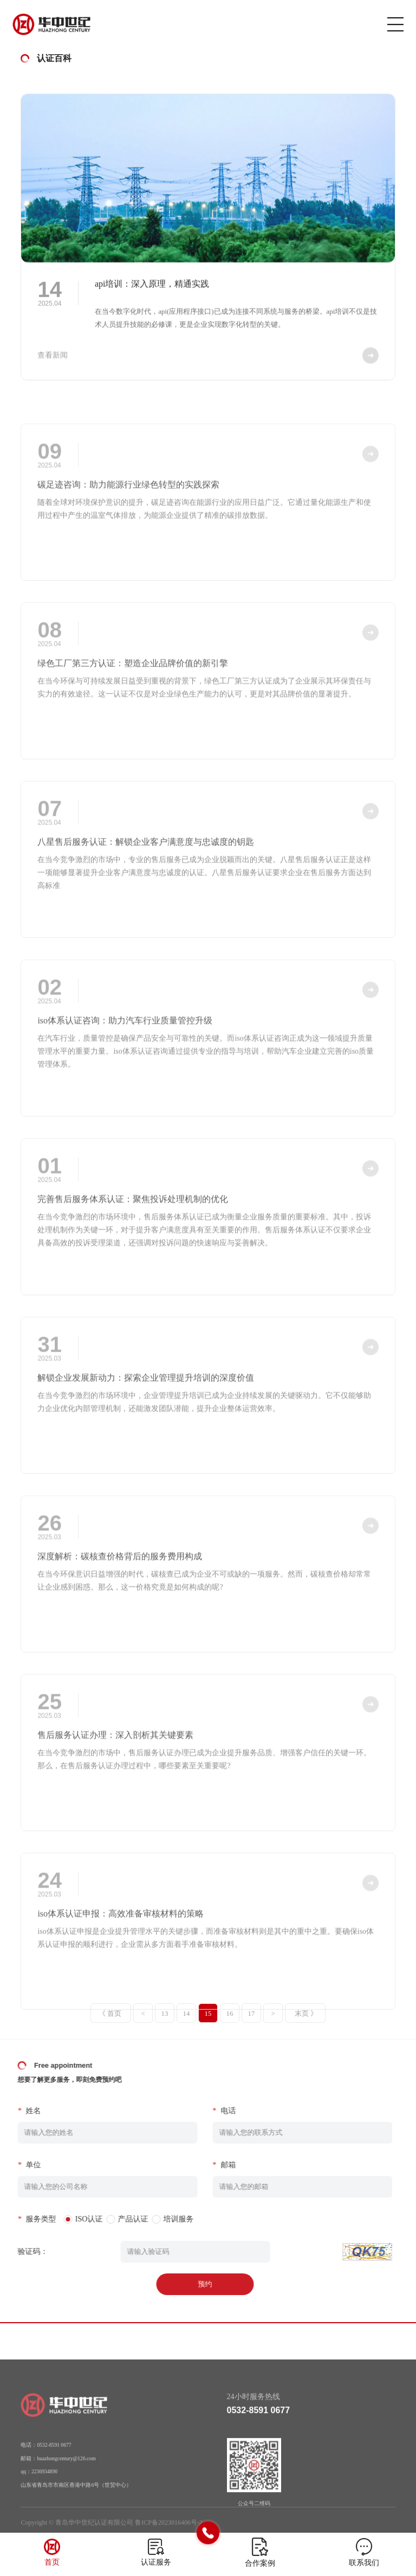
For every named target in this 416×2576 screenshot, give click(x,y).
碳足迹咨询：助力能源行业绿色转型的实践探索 (128, 507)
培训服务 (162, 2219)
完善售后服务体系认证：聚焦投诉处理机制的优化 (132, 1221)
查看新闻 (52, 363)
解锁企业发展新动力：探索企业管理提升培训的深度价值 (145, 1400)
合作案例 (260, 2563)
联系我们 (364, 2563)
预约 (188, 2284)
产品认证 (116, 2219)
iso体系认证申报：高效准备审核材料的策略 (120, 1936)
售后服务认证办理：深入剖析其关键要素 (115, 1757)
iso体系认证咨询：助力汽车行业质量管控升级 (124, 1042)
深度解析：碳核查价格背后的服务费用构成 (119, 1578)
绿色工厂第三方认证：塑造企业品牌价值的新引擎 (132, 685)
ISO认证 (73, 2219)
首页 (52, 2562)
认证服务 (156, 2562)
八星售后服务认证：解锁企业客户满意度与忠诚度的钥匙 (145, 864)
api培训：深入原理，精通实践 (152, 292)
